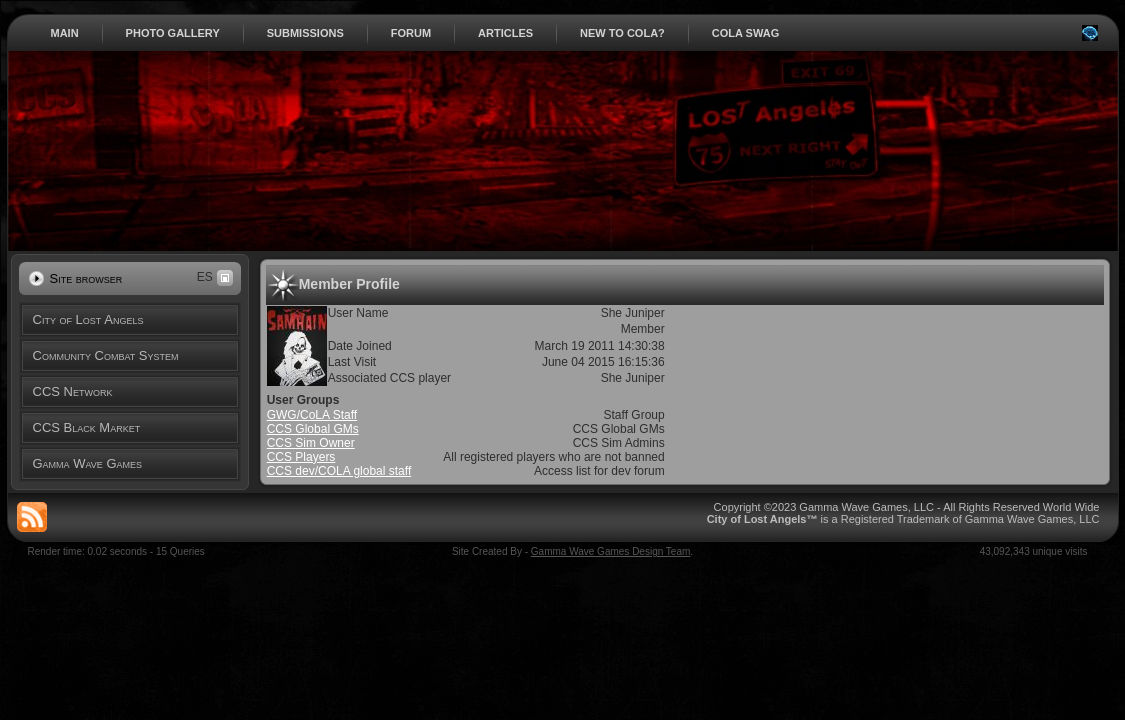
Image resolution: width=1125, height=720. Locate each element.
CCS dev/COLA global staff (339, 471)
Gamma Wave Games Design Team (611, 551)
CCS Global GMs (313, 429)
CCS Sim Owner (311, 443)
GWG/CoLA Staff (312, 415)
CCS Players (301, 457)
